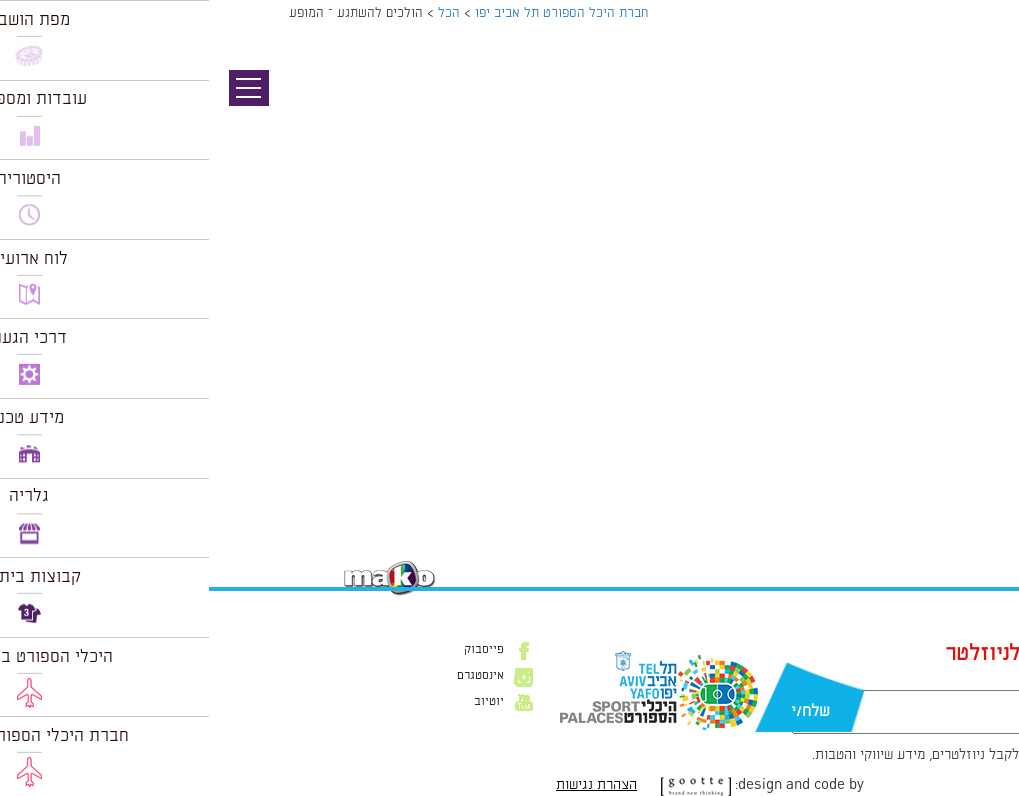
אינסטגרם (271, 676)
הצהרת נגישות (387, 785)
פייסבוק (275, 650)
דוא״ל (851, 680)
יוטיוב (280, 702)
